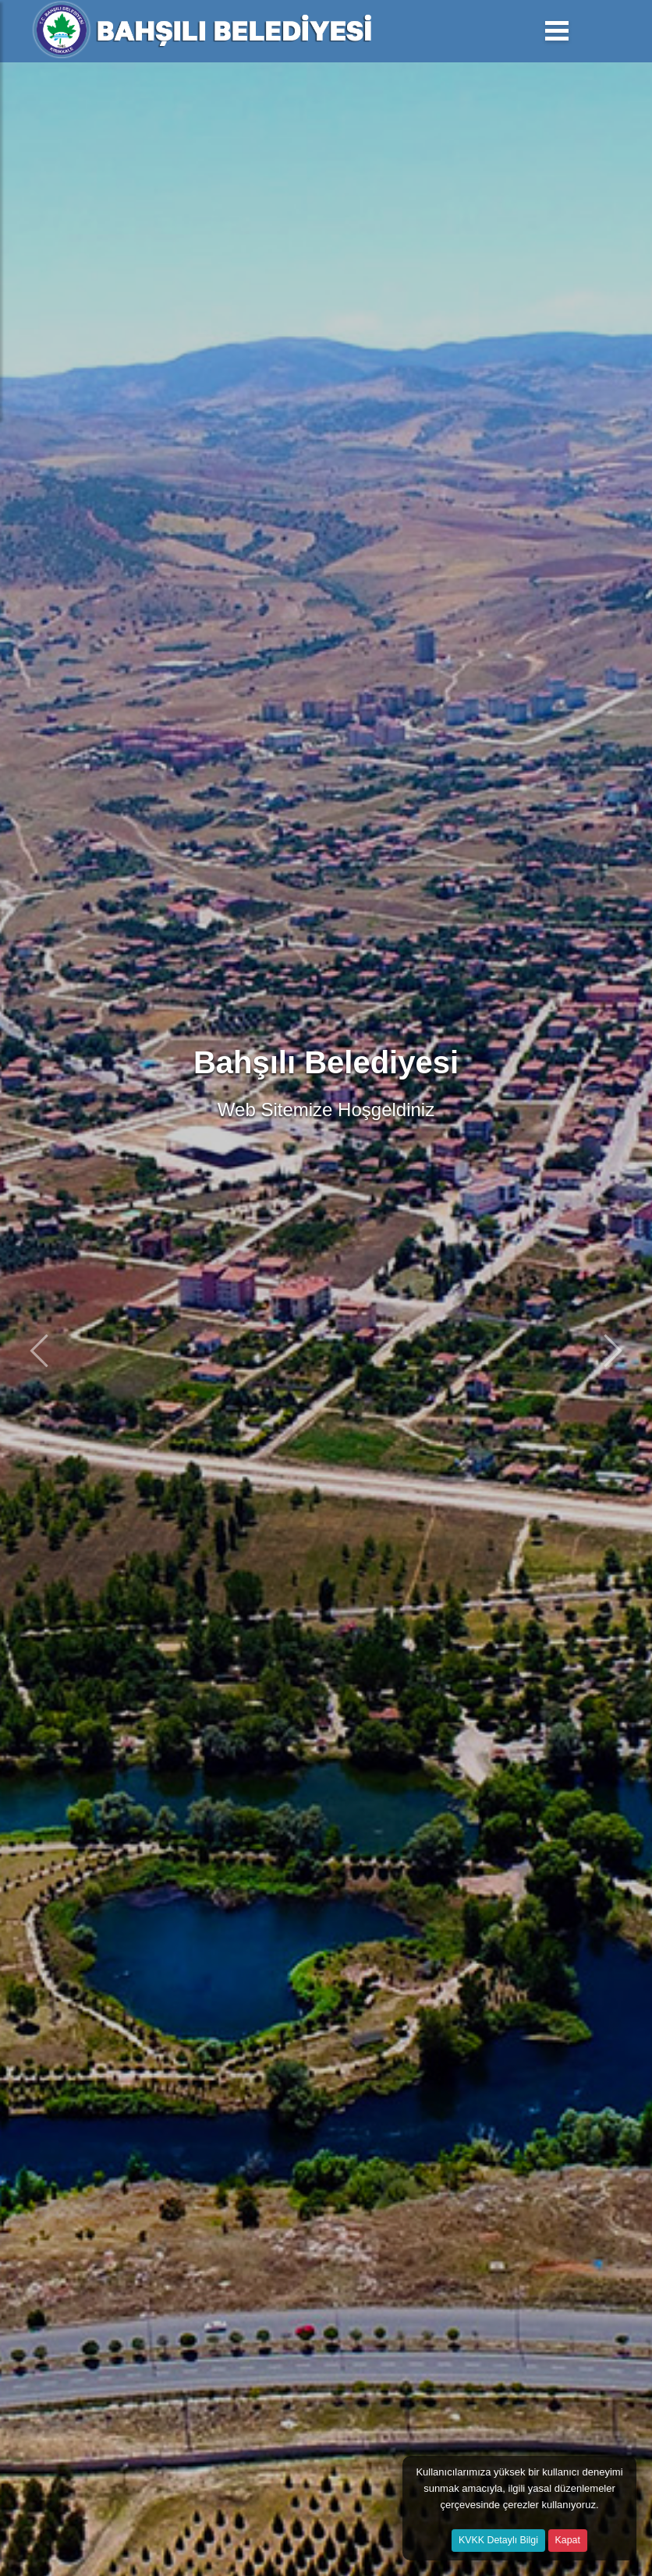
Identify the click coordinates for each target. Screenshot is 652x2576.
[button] (39, 1350)
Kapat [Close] (567, 2540)
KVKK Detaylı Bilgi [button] (498, 2540)
